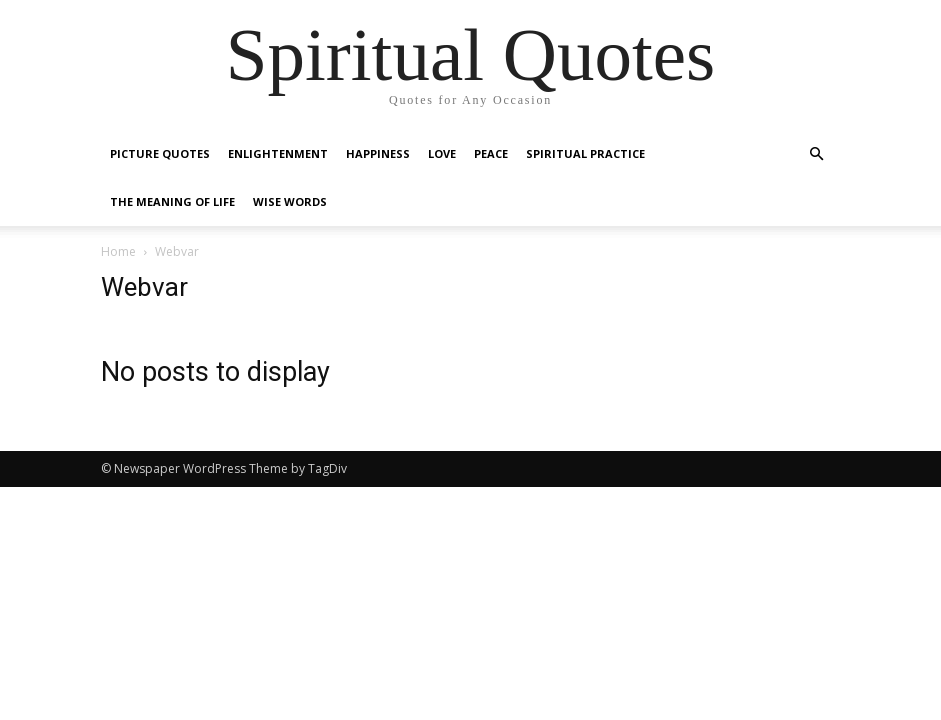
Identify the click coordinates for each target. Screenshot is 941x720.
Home (118, 251)
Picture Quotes (160, 153)
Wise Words (290, 201)
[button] (817, 154)
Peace (491, 153)
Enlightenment (278, 153)
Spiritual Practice (585, 153)
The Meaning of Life (172, 201)
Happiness (378, 153)
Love (442, 153)
